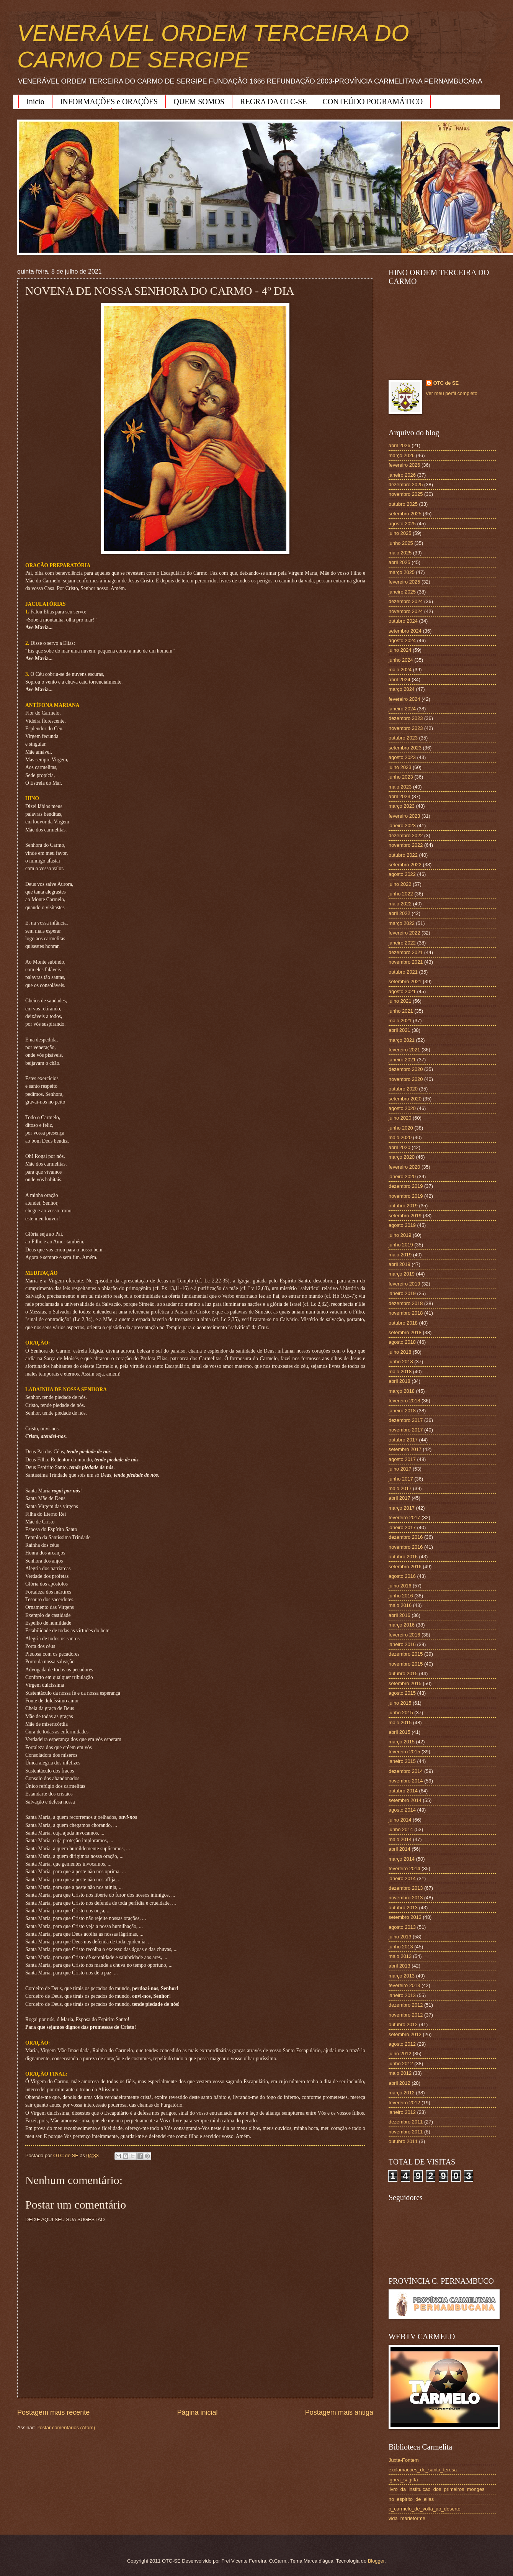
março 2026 (402, 455)
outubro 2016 (403, 1556)
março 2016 (402, 1625)
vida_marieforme (407, 2518)
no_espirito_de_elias (411, 2499)
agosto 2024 (402, 640)
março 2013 (402, 1976)
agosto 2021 (402, 991)
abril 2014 (399, 1849)
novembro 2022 (406, 845)
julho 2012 (400, 2053)
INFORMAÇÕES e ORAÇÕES (109, 101)
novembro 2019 (406, 1196)
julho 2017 (400, 1469)
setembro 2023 (405, 748)
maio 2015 (400, 1722)
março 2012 (402, 2093)
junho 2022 (401, 894)
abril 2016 (399, 1615)
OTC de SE (446, 383)
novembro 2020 (406, 1079)
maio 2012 (400, 2073)
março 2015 (402, 1742)
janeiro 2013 (402, 1995)
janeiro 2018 (402, 1410)
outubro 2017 (403, 1440)
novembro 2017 (406, 1430)
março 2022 (402, 923)
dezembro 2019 (406, 1186)
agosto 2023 (402, 757)
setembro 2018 (405, 1332)
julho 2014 (400, 1820)
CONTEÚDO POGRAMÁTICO (373, 101)
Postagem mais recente (53, 2412)
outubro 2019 (403, 1205)
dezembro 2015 (406, 1654)
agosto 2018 (402, 1342)
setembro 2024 (405, 631)
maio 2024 (400, 669)
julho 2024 (400, 650)
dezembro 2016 (406, 1537)
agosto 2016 (402, 1576)
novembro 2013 (406, 1897)
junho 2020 (401, 1128)
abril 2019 (399, 1264)
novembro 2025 (406, 494)
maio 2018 (400, 1371)
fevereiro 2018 (404, 1401)
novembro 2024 (406, 611)
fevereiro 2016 (404, 1635)
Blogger (376, 2561)
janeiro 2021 (402, 1060)
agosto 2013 (402, 1927)
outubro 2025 (403, 504)
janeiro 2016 (402, 1644)
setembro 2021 (405, 981)
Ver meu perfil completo (451, 393)
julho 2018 (400, 1352)
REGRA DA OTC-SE (273, 101)
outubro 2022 (403, 855)
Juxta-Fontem (404, 2460)
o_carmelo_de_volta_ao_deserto (425, 2509)
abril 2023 (399, 796)
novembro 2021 (406, 962)
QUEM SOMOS (198, 101)
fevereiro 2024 (404, 699)
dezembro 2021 (406, 952)
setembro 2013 (405, 1917)
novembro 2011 (406, 2132)
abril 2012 (399, 2083)
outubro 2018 (403, 1323)
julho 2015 (400, 1703)
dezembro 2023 (406, 718)
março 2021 (402, 1040)
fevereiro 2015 (404, 1752)
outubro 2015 (403, 1673)
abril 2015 (399, 1732)
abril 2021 (399, 1030)
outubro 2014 (403, 1791)
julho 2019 (400, 1235)
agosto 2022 (402, 874)
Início (35, 101)
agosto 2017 (402, 1459)
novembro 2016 (406, 1547)
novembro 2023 (406, 728)
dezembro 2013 (406, 1888)
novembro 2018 (406, 1313)
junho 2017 (401, 1479)
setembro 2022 (405, 864)
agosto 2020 (402, 1108)
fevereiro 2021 (404, 1050)
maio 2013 (400, 1956)
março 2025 (402, 572)
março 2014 (402, 1859)
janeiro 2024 (402, 709)
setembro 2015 (405, 1683)
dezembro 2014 (406, 1771)
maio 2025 (400, 553)
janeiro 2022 (402, 943)
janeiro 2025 (402, 592)
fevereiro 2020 (404, 1167)
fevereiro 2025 (404, 582)
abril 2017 (399, 1498)
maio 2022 (400, 904)
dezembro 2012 (406, 2005)
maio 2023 (400, 787)
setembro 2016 (405, 1566)
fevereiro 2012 (404, 2102)
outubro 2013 (403, 1907)
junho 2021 (401, 1011)
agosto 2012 (402, 2044)
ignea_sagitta (403, 2480)
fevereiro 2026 (404, 465)
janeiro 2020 (402, 1176)
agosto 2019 (402, 1225)
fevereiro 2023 (404, 816)
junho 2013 (401, 1947)
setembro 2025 (405, 514)
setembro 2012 (405, 2034)
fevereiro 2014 (404, 1868)
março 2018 (402, 1391)
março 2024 (402, 689)
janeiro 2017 (402, 1527)
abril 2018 (399, 1381)
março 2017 (402, 1508)
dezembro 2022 (406, 835)
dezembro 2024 (406, 601)
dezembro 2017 (406, 1420)
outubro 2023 (403, 738)
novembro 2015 (406, 1664)
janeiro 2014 (402, 1878)
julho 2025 (400, 533)
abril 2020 (399, 1147)
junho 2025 (401, 543)
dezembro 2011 (406, 2122)
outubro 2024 (403, 621)
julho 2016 (400, 1586)
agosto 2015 (402, 1693)
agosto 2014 (402, 1810)
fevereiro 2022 (404, 933)
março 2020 (402, 1157)
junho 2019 (401, 1245)
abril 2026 (399, 445)
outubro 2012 (403, 2024)
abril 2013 (399, 1966)
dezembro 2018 (406, 1303)
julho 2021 (400, 1001)
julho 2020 (400, 1118)
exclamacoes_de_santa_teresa (423, 2470)
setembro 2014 (405, 1800)
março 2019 (402, 1274)
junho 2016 (401, 1596)
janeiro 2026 (402, 475)
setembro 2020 (405, 1099)
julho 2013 (400, 1937)
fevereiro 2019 (404, 1284)
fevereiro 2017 (404, 1517)
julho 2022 (400, 884)
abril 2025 (399, 562)
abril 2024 (399, 679)
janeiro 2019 (402, 1293)
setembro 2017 (405, 1449)
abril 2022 (399, 913)
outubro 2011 (403, 2141)
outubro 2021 (403, 972)
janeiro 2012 (402, 2112)
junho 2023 (401, 777)
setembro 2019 (405, 1215)
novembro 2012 (406, 2015)
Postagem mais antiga (339, 2412)
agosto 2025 (402, 523)
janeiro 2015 (402, 1761)
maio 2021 (400, 1020)
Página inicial (197, 2412)
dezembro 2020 (406, 1069)
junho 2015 (401, 1712)
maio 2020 (400, 1137)
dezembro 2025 (406, 484)
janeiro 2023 (402, 825)
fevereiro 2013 (404, 1985)
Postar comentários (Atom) (65, 2427)
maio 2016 (400, 1605)
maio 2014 (400, 1839)
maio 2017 (400, 1488)
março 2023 (402, 806)
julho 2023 (400, 767)
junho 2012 (401, 2063)
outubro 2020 (403, 1089)
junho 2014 (401, 1829)
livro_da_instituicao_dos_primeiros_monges (436, 2489)
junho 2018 (401, 1361)
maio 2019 (400, 1255)
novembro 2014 (406, 1781)
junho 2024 (401, 660)
